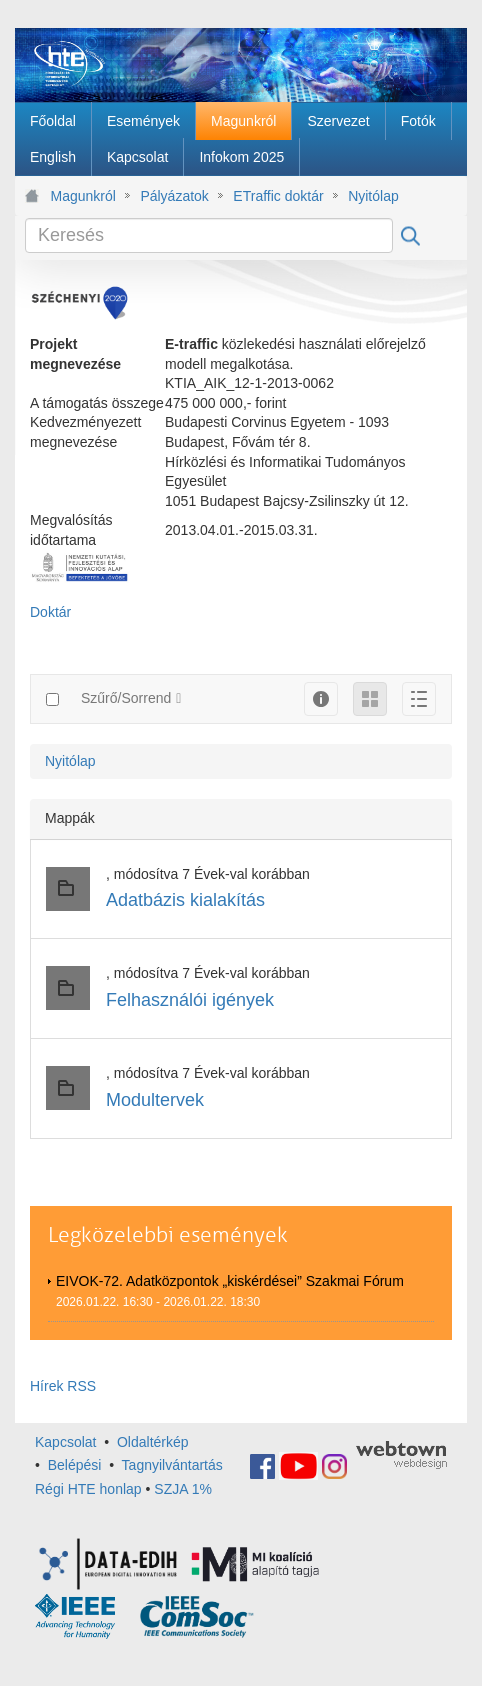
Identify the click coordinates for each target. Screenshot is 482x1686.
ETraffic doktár (278, 196)
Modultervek (155, 1100)
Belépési (75, 1465)
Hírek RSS (63, 1386)
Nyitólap (373, 196)
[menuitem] (53, 121)
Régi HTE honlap (88, 1489)
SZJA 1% (183, 1489)
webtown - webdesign (401, 1455)
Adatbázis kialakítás (185, 900)
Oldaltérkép (153, 1442)
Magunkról (83, 196)
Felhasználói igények (190, 1000)
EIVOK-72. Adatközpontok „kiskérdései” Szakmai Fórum (230, 1281)
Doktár (50, 612)
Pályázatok (174, 196)
